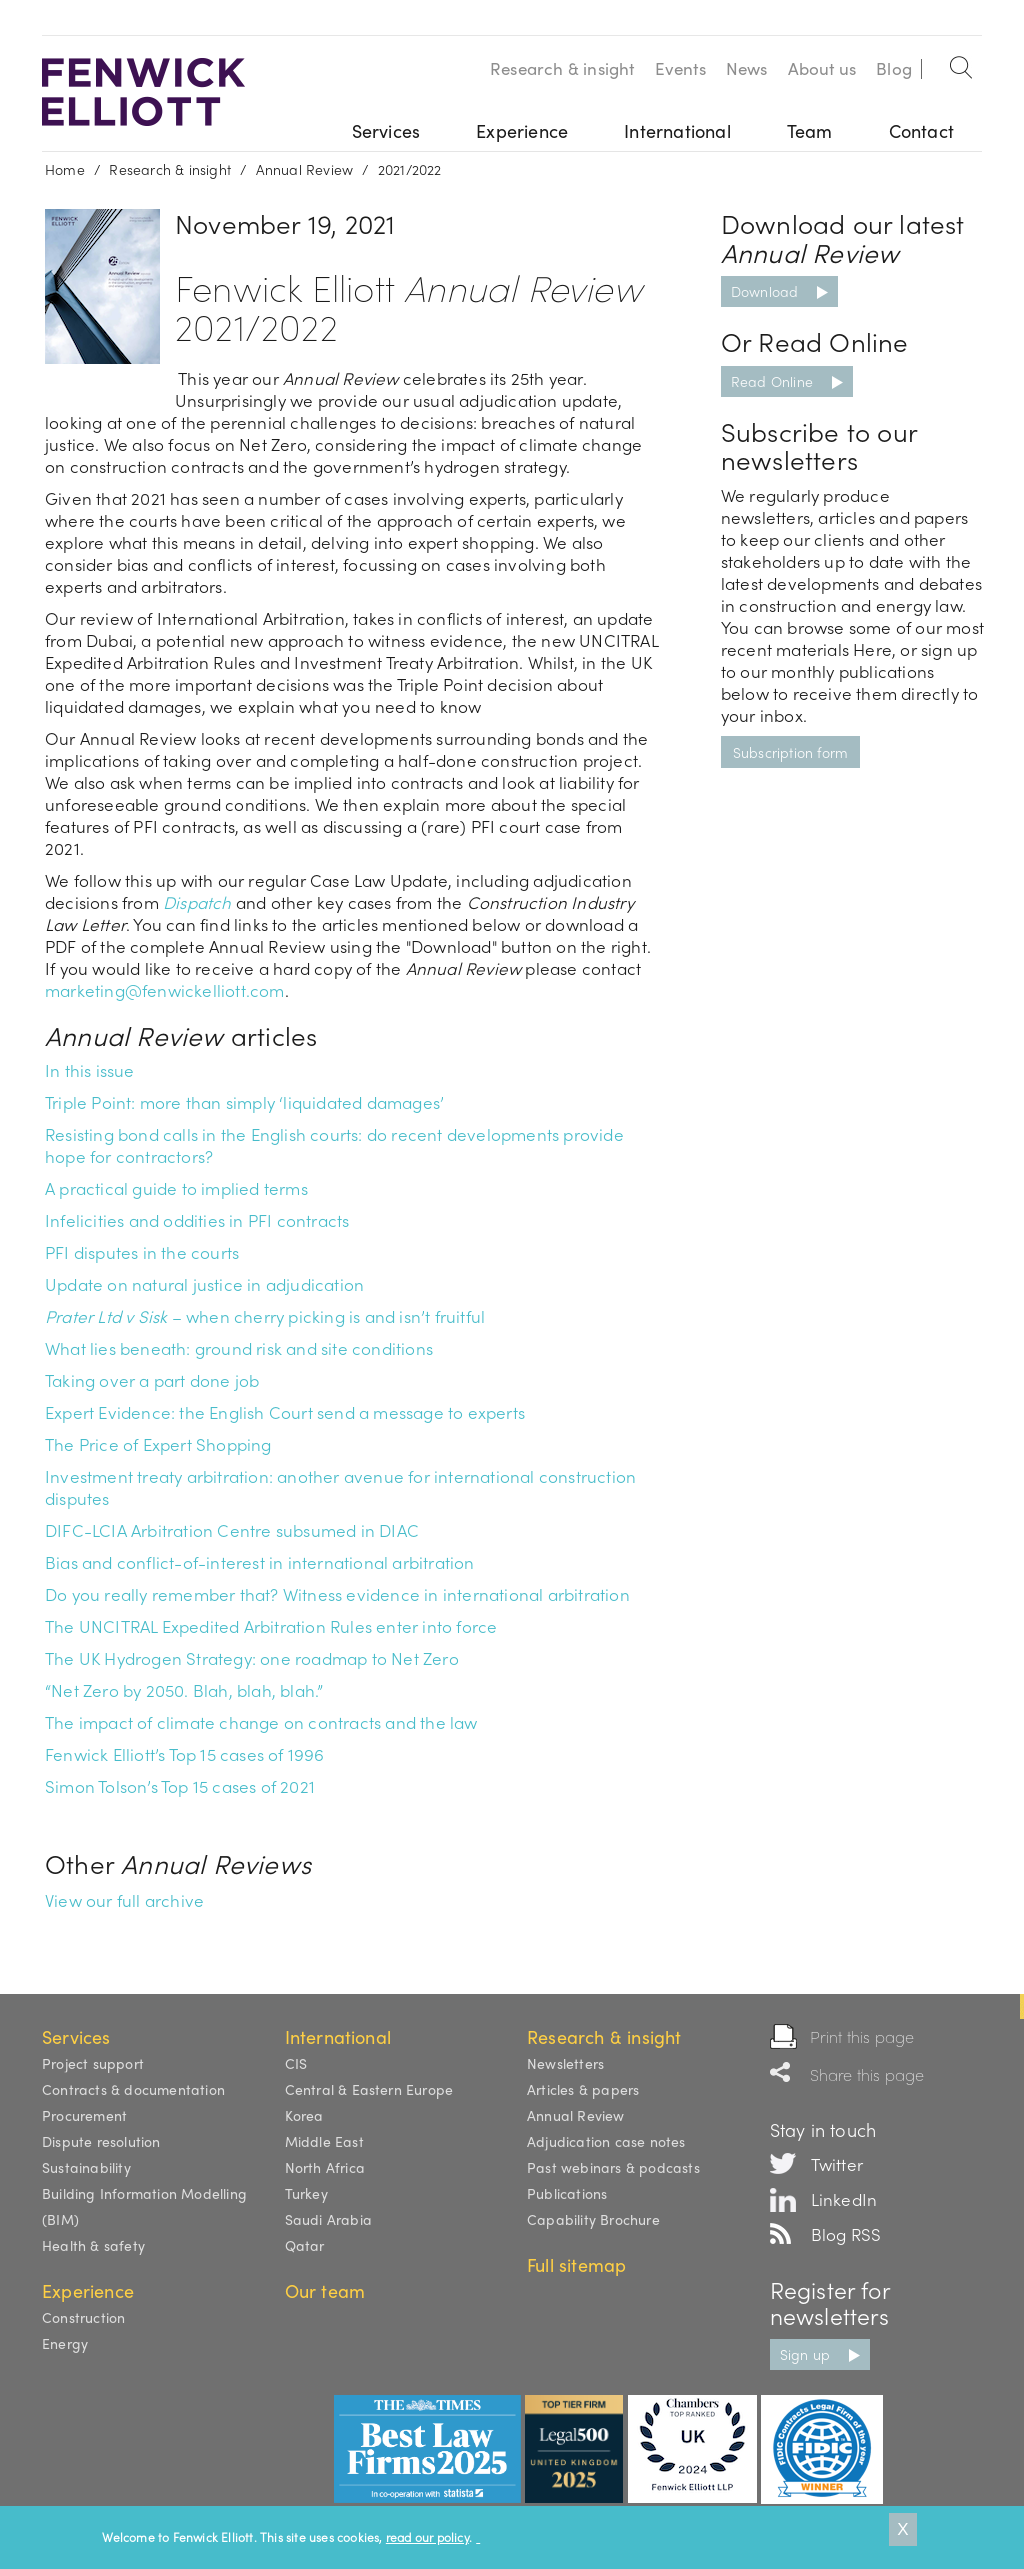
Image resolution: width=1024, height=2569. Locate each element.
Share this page (867, 2074)
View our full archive (124, 1900)
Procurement (84, 2115)
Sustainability (86, 2167)
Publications (567, 2193)
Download (765, 291)
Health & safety (93, 2245)
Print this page (862, 2036)
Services (386, 130)
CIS (296, 2063)
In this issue (90, 1070)
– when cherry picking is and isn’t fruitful (265, 1316)
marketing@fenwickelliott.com (165, 990)
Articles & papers (583, 2089)
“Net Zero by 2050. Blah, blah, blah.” (184, 1690)
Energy (65, 2343)
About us (822, 68)
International (677, 130)
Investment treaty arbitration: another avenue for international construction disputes (340, 1487)
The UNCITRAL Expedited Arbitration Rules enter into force (271, 1626)
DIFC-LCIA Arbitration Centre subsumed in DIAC (232, 1530)
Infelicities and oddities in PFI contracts (197, 1220)
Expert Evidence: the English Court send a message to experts (285, 1412)
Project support (93, 2063)
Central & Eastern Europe (369, 2089)
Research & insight (562, 68)
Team (810, 130)
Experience (522, 130)
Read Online (772, 381)
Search (962, 63)
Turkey (306, 2193)
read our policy (427, 2537)
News (747, 68)
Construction (83, 2317)
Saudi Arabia (328, 2219)
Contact (921, 130)
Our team (325, 2290)
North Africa (325, 2167)
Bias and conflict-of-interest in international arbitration (260, 1562)
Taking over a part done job (152, 1380)
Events (680, 68)
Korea (304, 2115)
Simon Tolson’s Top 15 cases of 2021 (180, 1786)
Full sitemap (576, 2264)
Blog (894, 68)
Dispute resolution (101, 2141)
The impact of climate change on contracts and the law (261, 1722)
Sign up (805, 2354)
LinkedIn (844, 2199)
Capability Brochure (593, 2219)
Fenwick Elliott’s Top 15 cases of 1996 (185, 1754)
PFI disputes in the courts (142, 1252)
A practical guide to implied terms (176, 1188)
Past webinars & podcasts (613, 2167)
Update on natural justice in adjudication (204, 1284)
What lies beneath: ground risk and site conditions (239, 1348)
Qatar (305, 2245)
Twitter (837, 2164)
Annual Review (305, 169)
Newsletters (565, 2063)
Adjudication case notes (606, 2141)
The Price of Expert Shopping (158, 1444)
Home (65, 169)
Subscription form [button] (790, 752)
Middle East (324, 2141)
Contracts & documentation (133, 2089)
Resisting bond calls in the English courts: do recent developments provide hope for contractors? (334, 1145)
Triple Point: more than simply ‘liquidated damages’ (244, 1102)
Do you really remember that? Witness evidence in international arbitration (337, 1594)
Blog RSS (846, 2234)
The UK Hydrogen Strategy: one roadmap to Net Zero (252, 1658)
